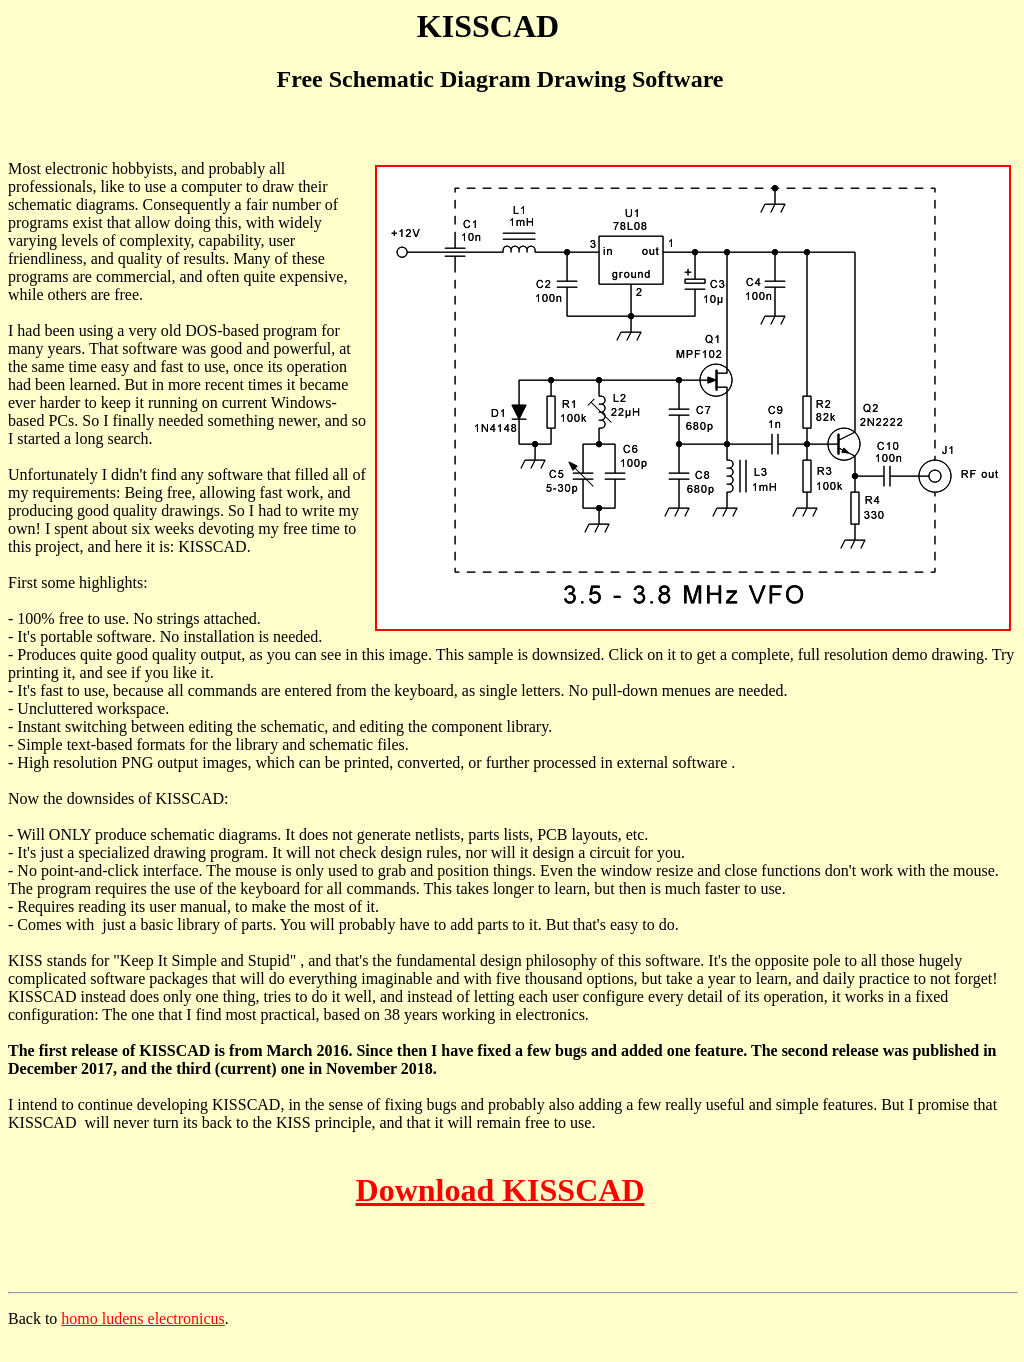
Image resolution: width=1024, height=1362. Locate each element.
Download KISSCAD (500, 1190)
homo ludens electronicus (143, 1318)
